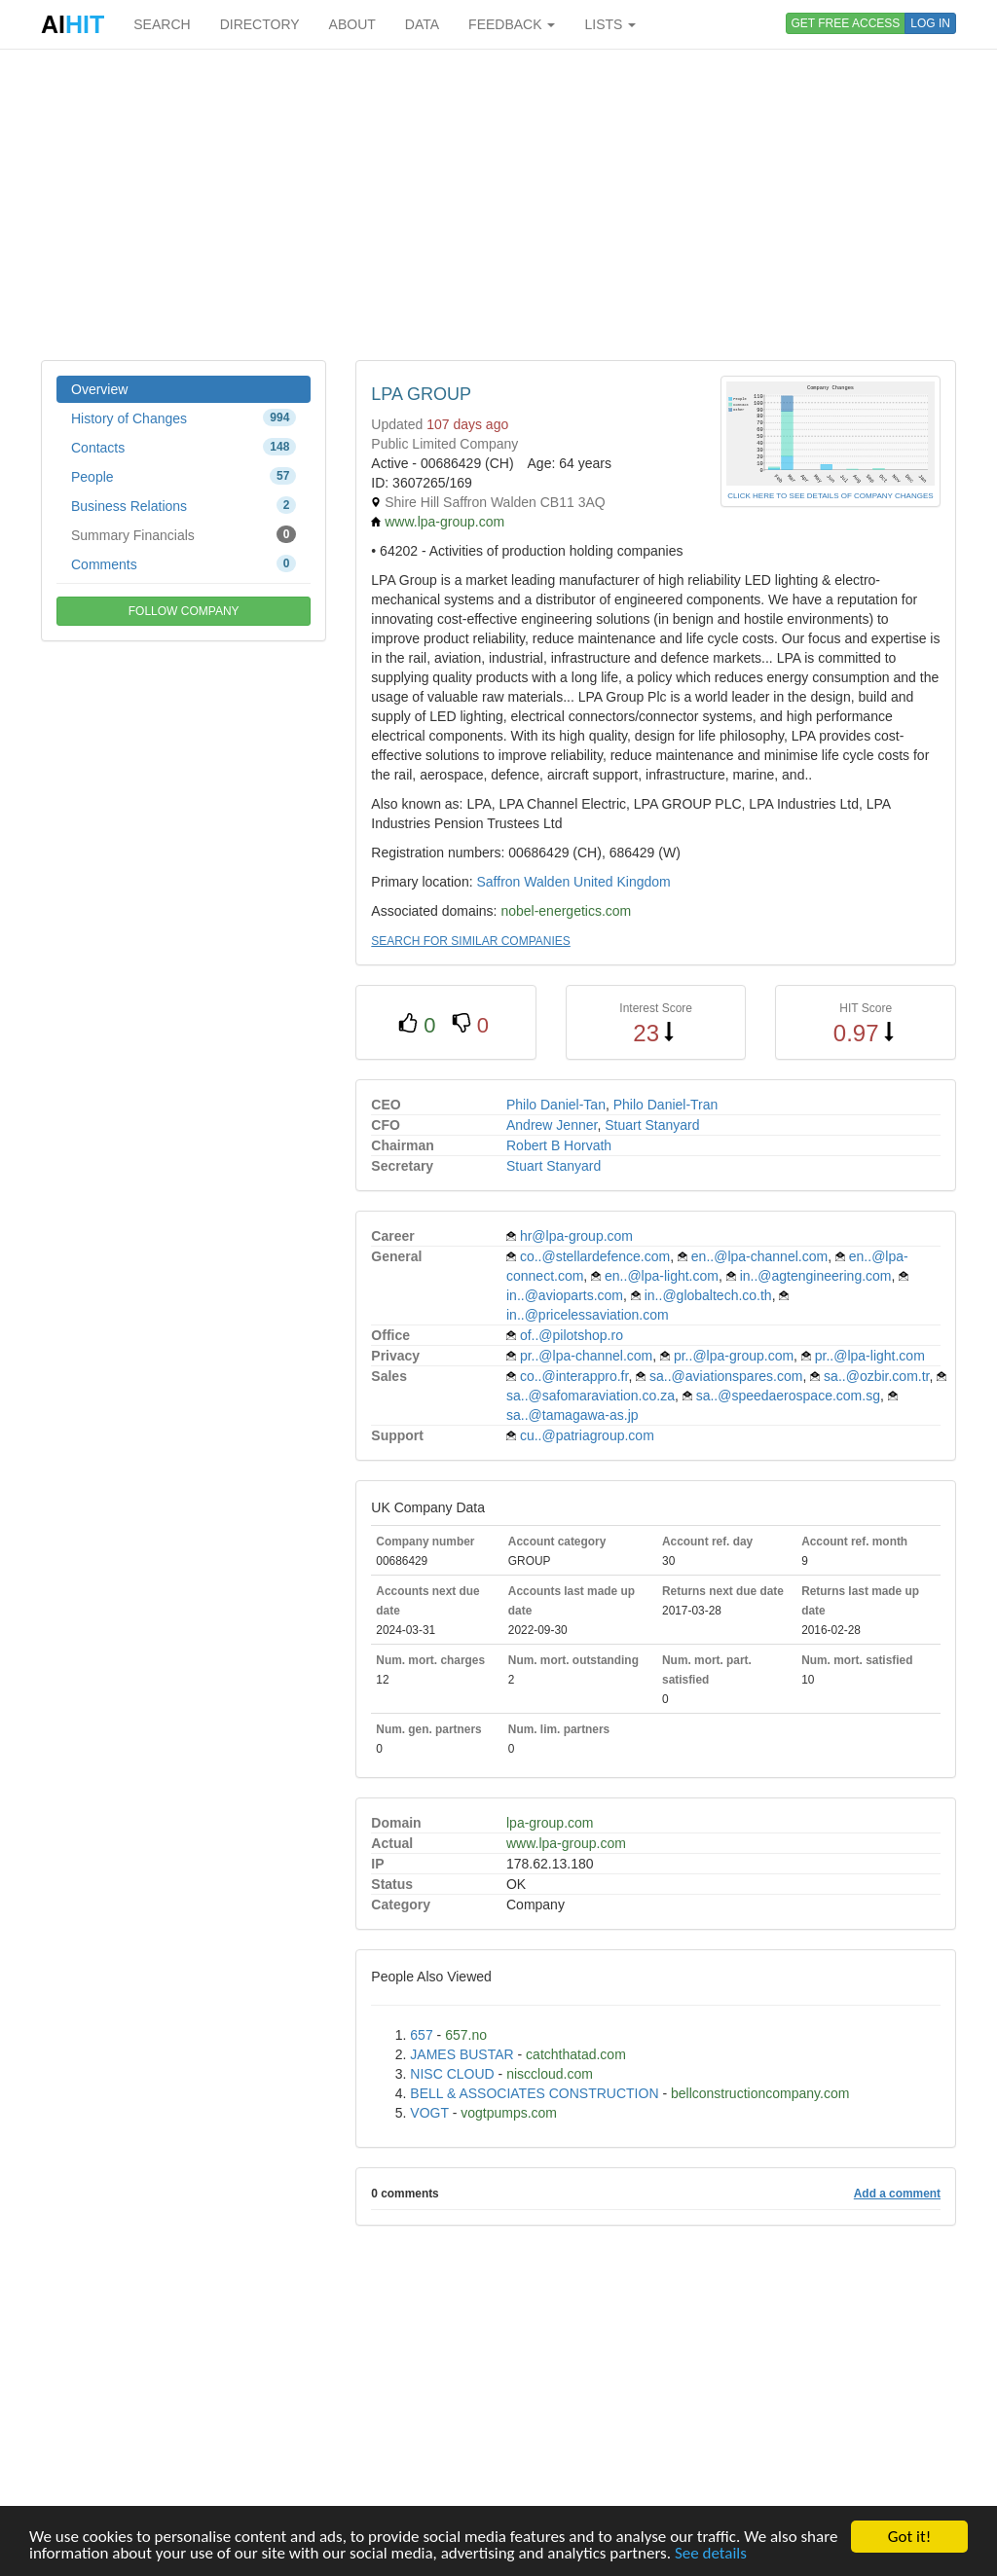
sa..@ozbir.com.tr (876, 1376)
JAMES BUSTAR (461, 2054)
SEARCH (161, 24)
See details (711, 2554)
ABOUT (352, 24)
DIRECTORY (260, 24)
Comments (183, 563)
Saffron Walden (523, 881)
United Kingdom (622, 881)
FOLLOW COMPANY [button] (184, 611)
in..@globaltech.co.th (708, 1295)
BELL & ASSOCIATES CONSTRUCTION (534, 2093)
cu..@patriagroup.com (587, 1435)
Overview (99, 389)
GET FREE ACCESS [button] (846, 23)
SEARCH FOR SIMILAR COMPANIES (470, 941)
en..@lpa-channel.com (759, 1256)
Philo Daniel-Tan (556, 1104)
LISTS (610, 24)
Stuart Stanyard (652, 1125)
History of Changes (183, 417)
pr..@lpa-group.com (734, 1355)
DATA (422, 24)
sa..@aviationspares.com (725, 1376)
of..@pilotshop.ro (571, 1335)
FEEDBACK (511, 24)
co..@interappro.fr (574, 1376)
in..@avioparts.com (564, 1295)
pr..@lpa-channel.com (586, 1355)
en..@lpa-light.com (662, 1276)
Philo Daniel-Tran (666, 1104)
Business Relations (183, 505)
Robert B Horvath (558, 1145)
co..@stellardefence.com (595, 1256)
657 (421, 2035)
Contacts (183, 446)
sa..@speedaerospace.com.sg (788, 1395)
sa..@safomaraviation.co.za (590, 1395)
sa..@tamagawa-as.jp (572, 1415)
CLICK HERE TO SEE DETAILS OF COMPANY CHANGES (830, 495)
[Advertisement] (498, 204)
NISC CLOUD (452, 2074)
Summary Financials (183, 534)
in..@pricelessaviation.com (587, 1315)
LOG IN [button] (930, 23)
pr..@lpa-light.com (870, 1355)
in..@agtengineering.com (816, 1276)
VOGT (429, 2113)
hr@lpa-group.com (576, 1236)
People (183, 476)
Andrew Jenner (551, 1125)
